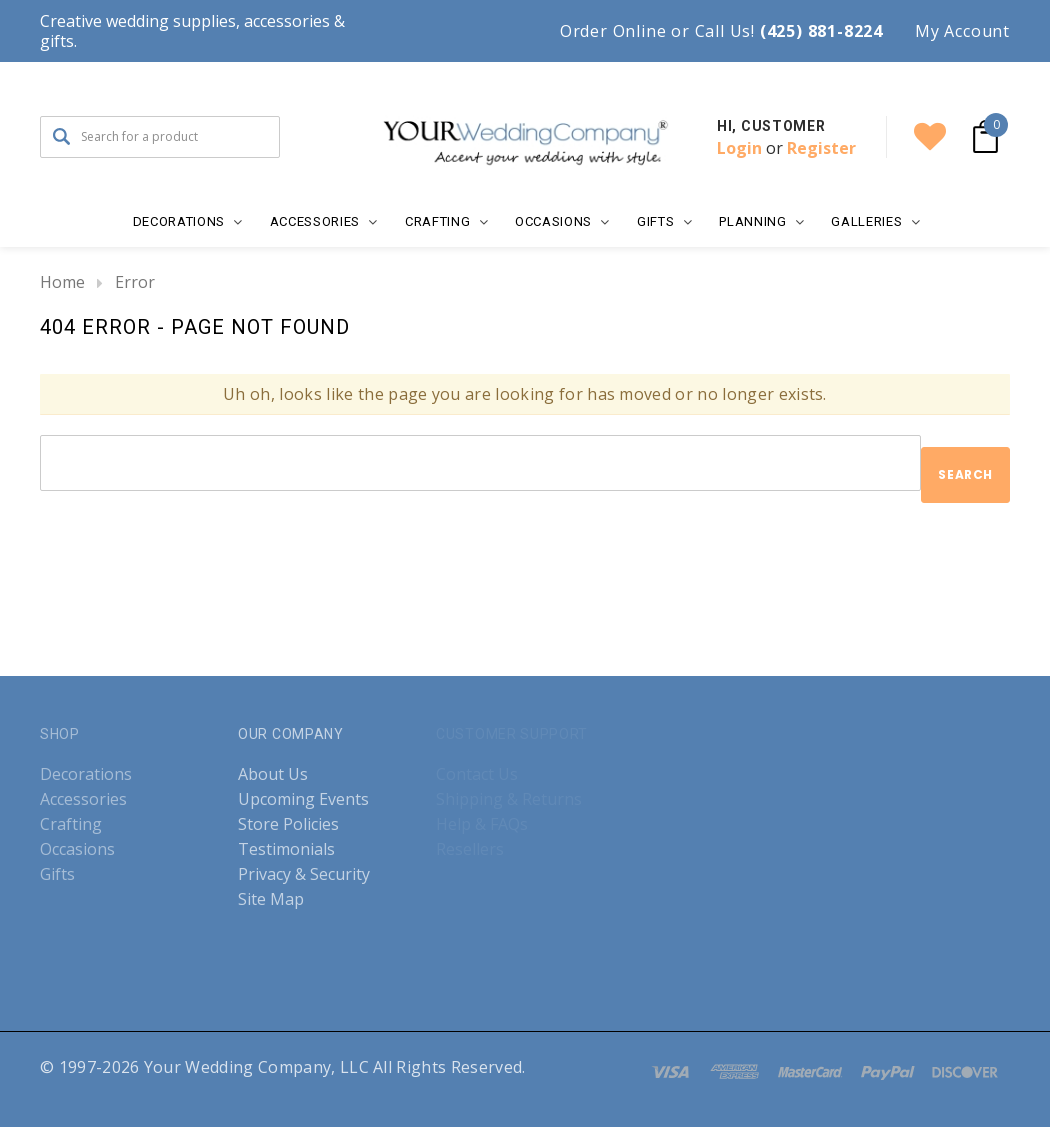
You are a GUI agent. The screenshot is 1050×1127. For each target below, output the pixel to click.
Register (821, 148)
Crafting (71, 824)
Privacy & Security (304, 874)
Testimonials (286, 849)
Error (135, 282)
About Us (273, 774)
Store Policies (288, 824)
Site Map (271, 899)
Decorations (86, 774)
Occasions (77, 849)
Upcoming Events (303, 799)
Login (739, 148)
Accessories (83, 799)
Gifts (57, 874)
